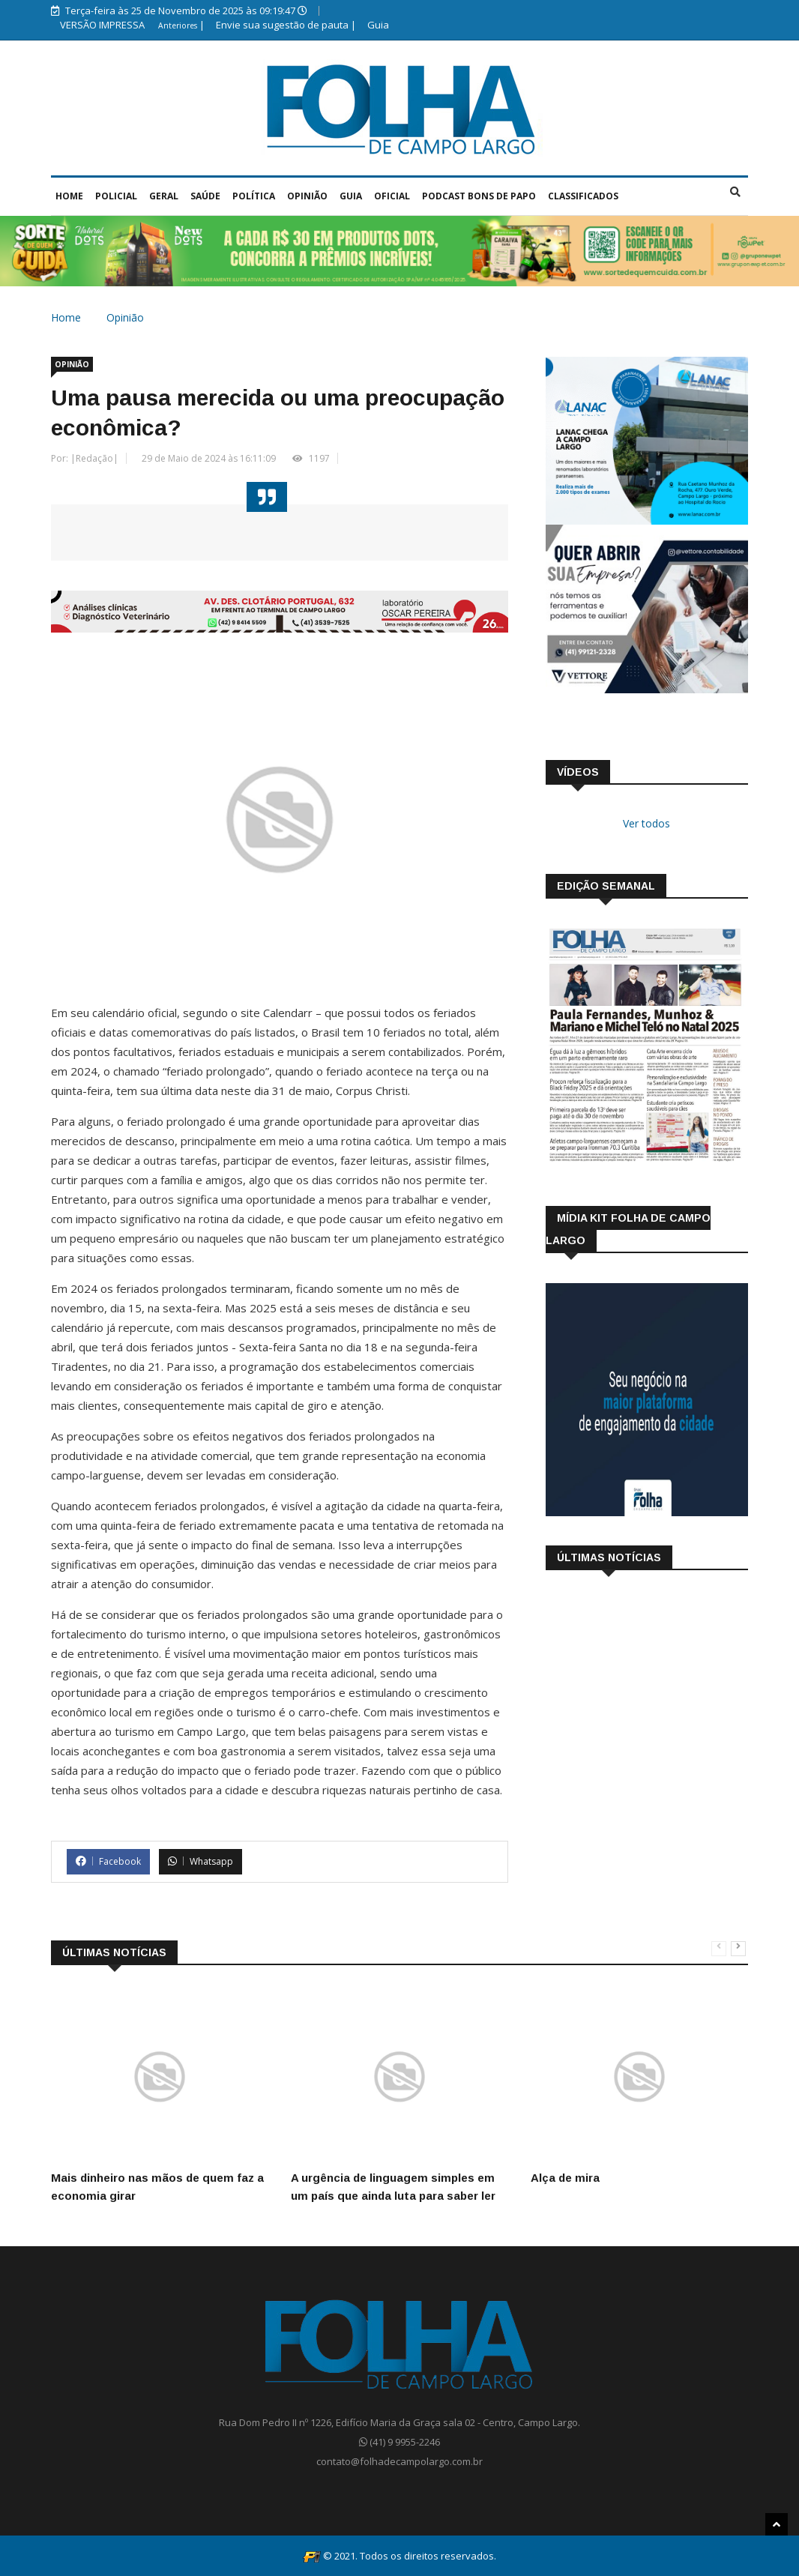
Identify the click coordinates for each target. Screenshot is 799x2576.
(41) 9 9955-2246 (399, 2442)
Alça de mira (565, 2177)
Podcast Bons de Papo (479, 196)
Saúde (205, 196)
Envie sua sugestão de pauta (282, 24)
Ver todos (646, 823)
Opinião (307, 196)
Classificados (583, 196)
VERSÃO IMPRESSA (103, 24)
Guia (378, 24)
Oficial (392, 196)
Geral (163, 196)
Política (253, 196)
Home (69, 196)
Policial (116, 196)
